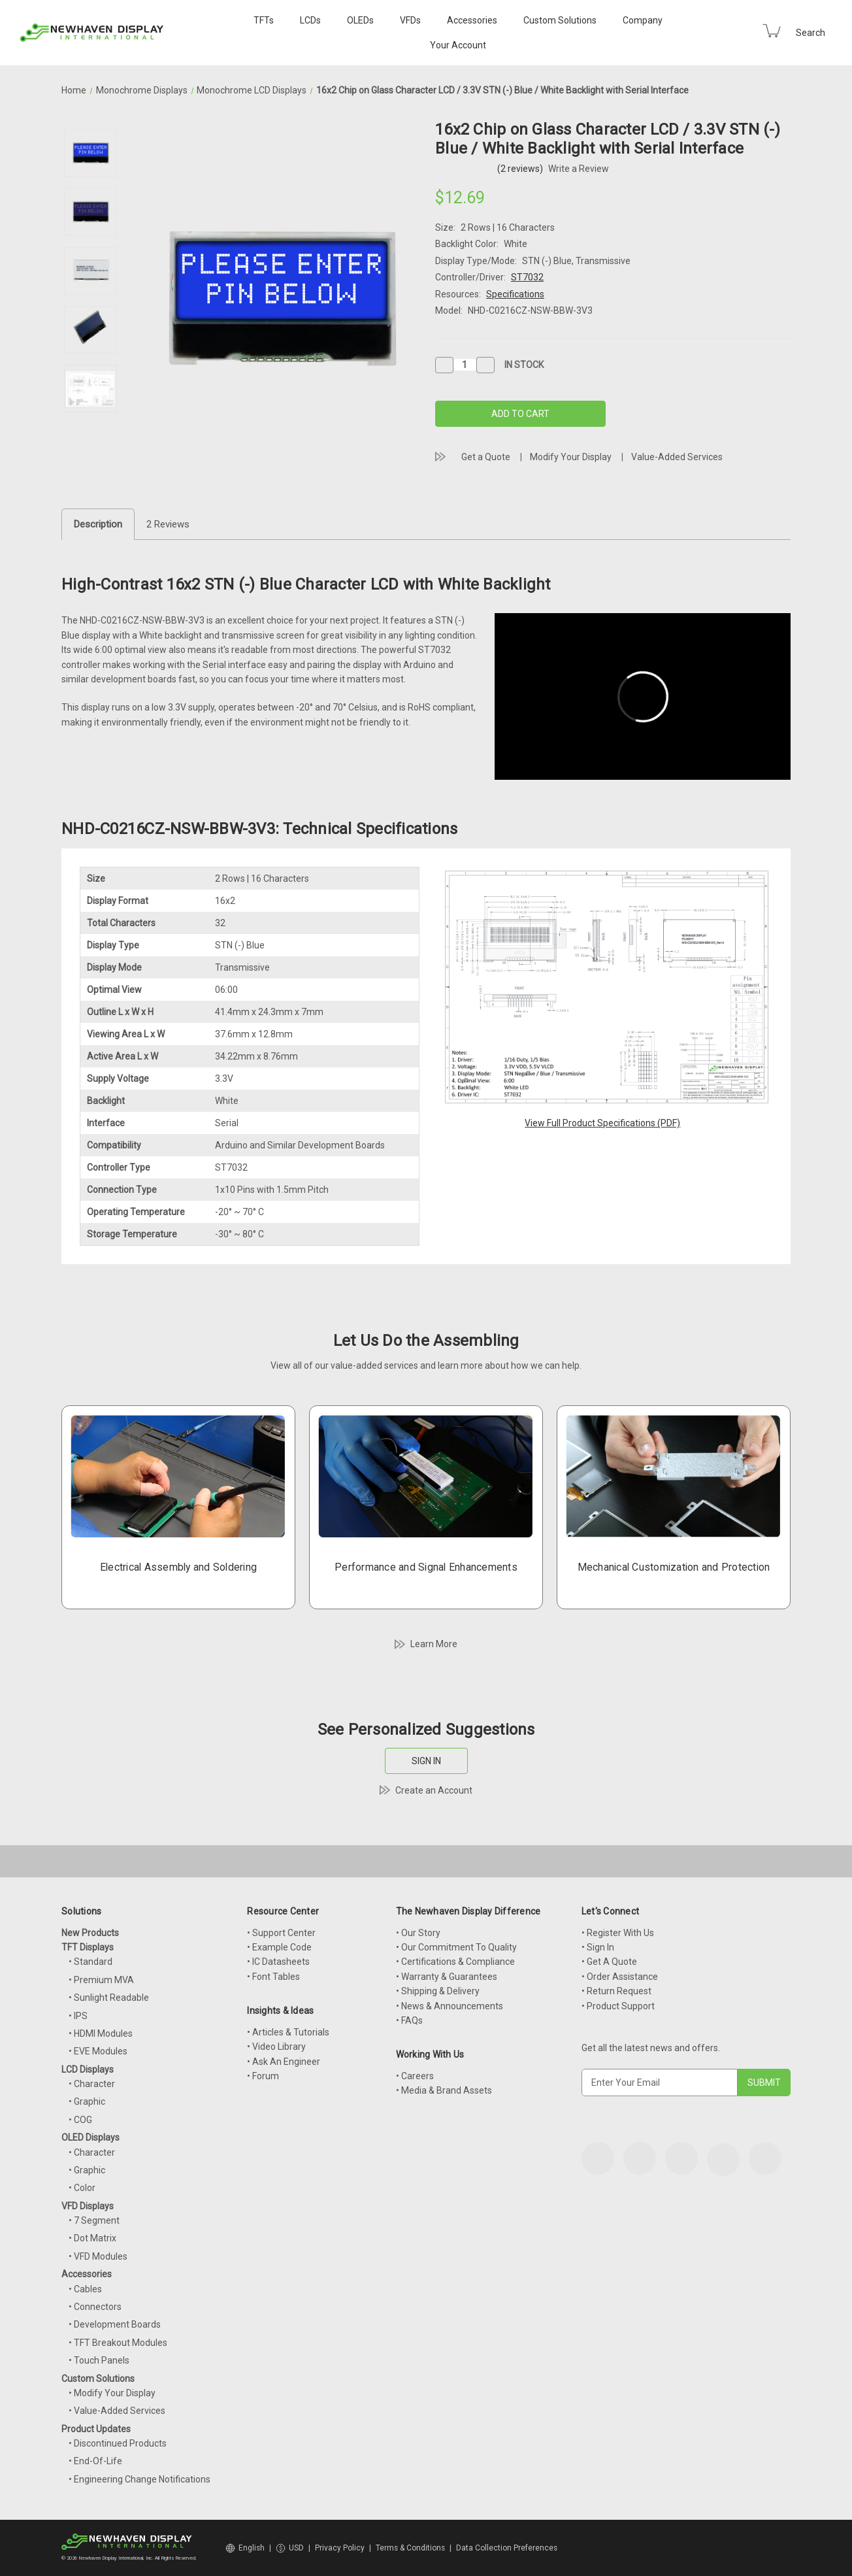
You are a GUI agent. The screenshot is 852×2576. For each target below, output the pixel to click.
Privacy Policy (340, 2547)
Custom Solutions (560, 20)
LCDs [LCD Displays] (310, 20)
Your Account (458, 45)
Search (810, 32)
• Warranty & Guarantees (446, 1976)
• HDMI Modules (101, 2033)
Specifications (515, 294)
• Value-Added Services (117, 2410)
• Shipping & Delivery (438, 1991)
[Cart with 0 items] (771, 31)
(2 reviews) (521, 168)
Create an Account (433, 1790)
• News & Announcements (449, 2006)
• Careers (415, 2076)
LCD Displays (87, 2069)
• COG (80, 2120)
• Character (92, 2084)
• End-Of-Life (95, 2461)
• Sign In (598, 1947)
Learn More (433, 1644)
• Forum (263, 2076)
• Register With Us (618, 1933)
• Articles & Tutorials (288, 2032)
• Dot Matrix (92, 2238)
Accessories (472, 20)
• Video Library (276, 2046)
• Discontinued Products (118, 2443)
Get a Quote (485, 457)
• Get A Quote (609, 1961)
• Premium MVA (101, 1980)
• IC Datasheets (278, 1961)
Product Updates (96, 2429)
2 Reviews (167, 524)
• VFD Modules (98, 2256)
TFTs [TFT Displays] (264, 20)
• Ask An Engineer (283, 2061)
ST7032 (527, 277)
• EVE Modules (98, 2051)
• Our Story (418, 1933)
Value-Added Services (677, 457)
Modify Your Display (571, 457)
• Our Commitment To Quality (456, 1947)
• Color (82, 2188)
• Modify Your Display (112, 2393)
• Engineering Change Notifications (139, 2479)
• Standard (90, 1961)
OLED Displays (90, 2137)
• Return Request (616, 1991)
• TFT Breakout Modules (118, 2342)
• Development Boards (115, 2324)
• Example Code (279, 1947)
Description (98, 524)
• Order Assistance (620, 1976)
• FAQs (409, 2020)
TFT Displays (87, 1947)
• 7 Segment (94, 2220)
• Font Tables (273, 1976)
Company (643, 20)
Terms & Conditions (410, 2547)
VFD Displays (87, 2206)
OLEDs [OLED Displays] (360, 20)
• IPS (78, 2016)
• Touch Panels (99, 2360)
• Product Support (618, 2006)
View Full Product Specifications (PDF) (602, 1123)
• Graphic (87, 2101)
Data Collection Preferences (506, 2547)
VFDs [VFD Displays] (410, 20)
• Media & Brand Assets (444, 2090)
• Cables (85, 2289)
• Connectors (95, 2306)
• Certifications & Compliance (455, 1961)
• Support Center (281, 1933)
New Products (90, 1933)
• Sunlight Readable (109, 1997)
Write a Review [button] (578, 168)
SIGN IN (426, 1761)
